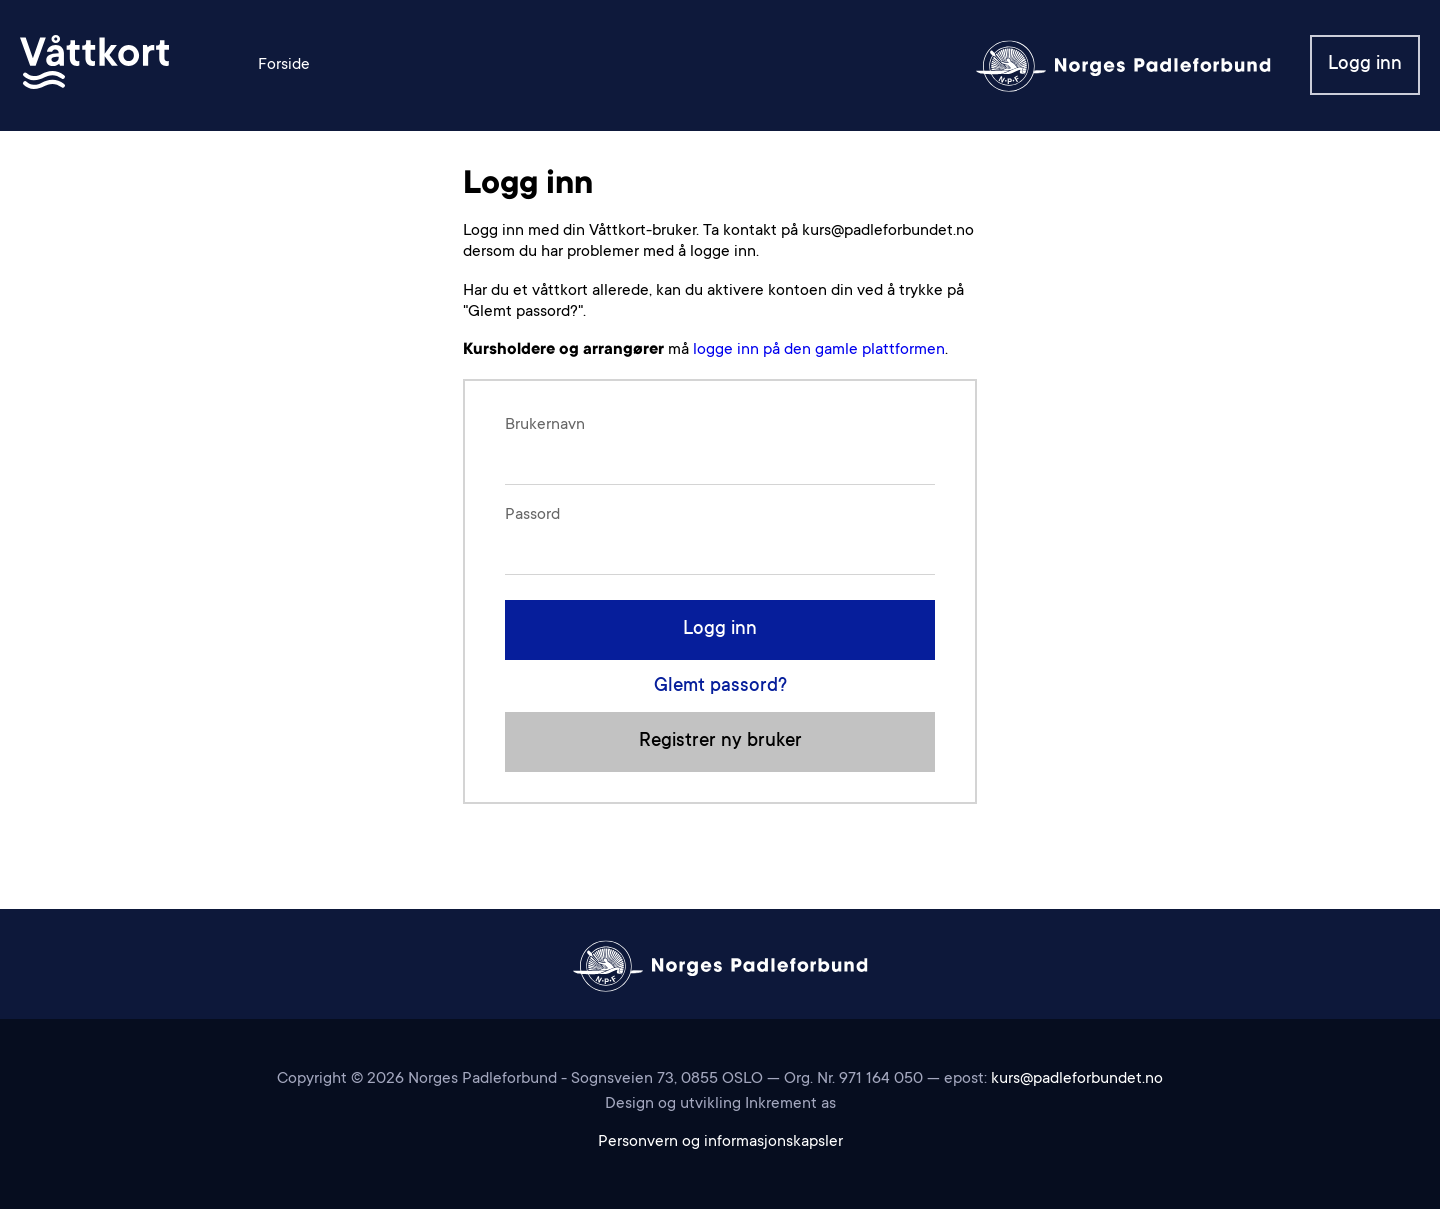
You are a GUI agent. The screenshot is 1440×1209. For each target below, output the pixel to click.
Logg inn (1365, 64)
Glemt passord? (720, 686)
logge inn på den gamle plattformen (819, 350)
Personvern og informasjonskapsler (720, 1142)
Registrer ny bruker (720, 741)
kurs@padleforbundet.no (1077, 1079)
